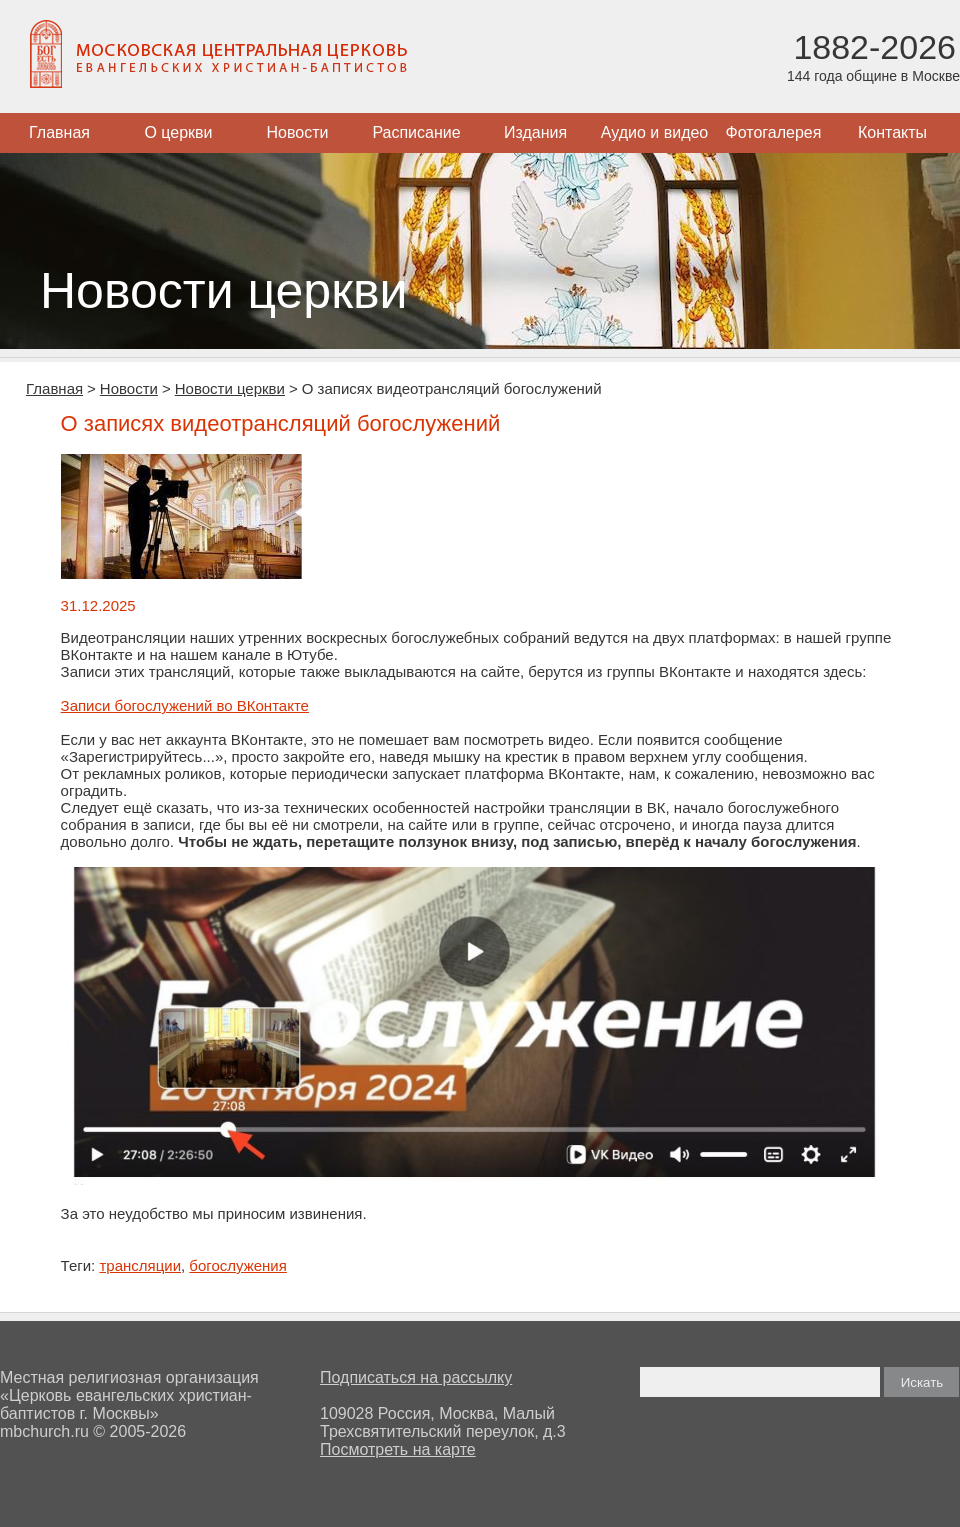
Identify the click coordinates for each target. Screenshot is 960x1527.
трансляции (140, 1265)
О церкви (178, 132)
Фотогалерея (774, 132)
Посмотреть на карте (398, 1449)
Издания (535, 132)
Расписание (416, 132)
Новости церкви (230, 388)
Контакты (892, 132)
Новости (298, 132)
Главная (59, 132)
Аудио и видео (655, 132)
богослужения (238, 1265)
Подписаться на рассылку (416, 1377)
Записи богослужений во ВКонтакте (185, 705)
